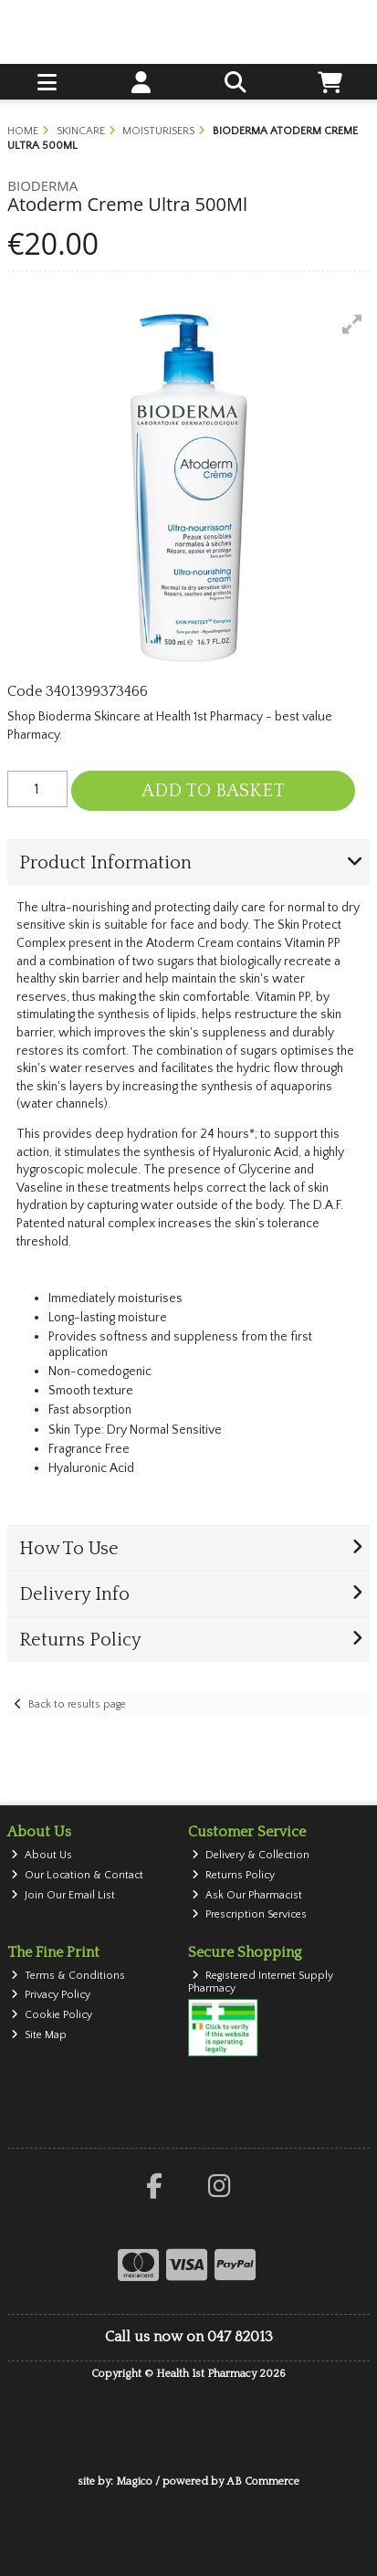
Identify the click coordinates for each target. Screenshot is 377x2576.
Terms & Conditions (68, 1976)
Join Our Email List (63, 1895)
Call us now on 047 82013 (189, 2337)
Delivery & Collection (250, 1855)
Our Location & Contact (77, 1875)
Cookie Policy (51, 2015)
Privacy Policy (50, 1995)
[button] (352, 324)
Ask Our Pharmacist (247, 1895)
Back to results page (77, 1704)
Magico (134, 2481)
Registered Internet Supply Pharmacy (260, 1982)
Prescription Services (249, 1914)
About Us (41, 1855)
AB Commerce (262, 2481)
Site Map (39, 2035)
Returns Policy (233, 1875)
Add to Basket (213, 791)
